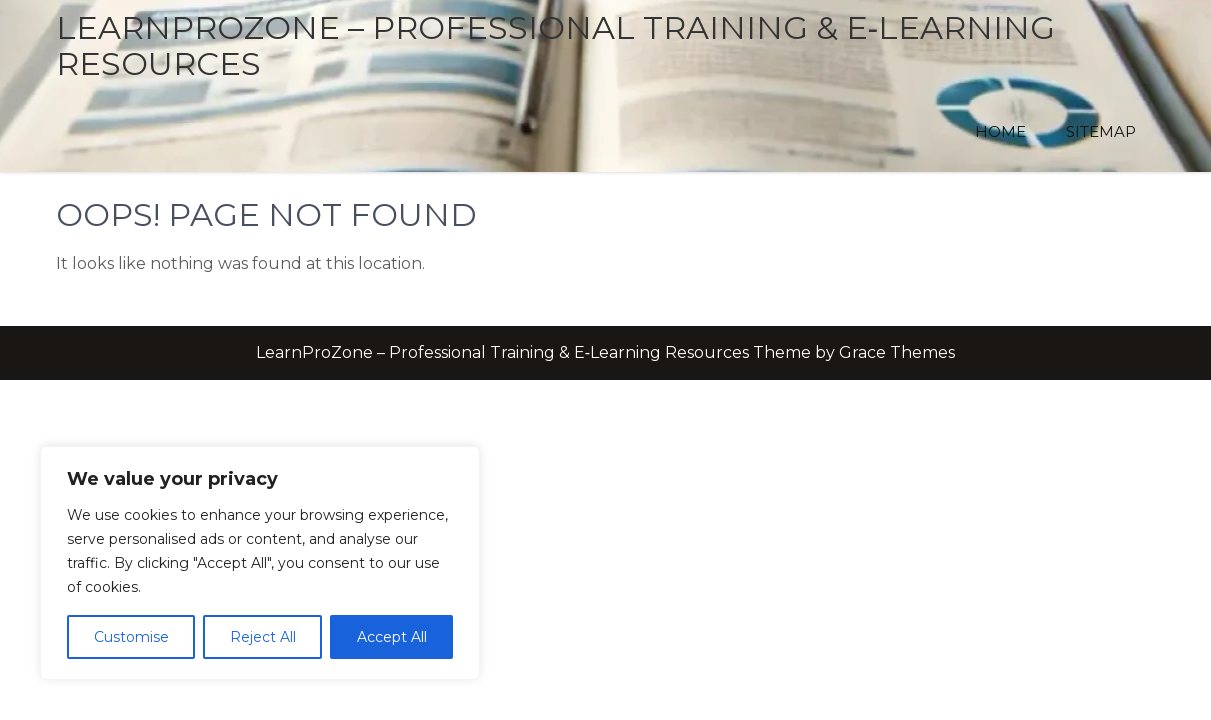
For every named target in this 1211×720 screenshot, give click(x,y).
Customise (131, 637)
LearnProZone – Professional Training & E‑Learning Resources (556, 45)
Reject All (263, 637)
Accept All (392, 637)
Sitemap (1101, 131)
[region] (260, 563)
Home (1000, 131)
